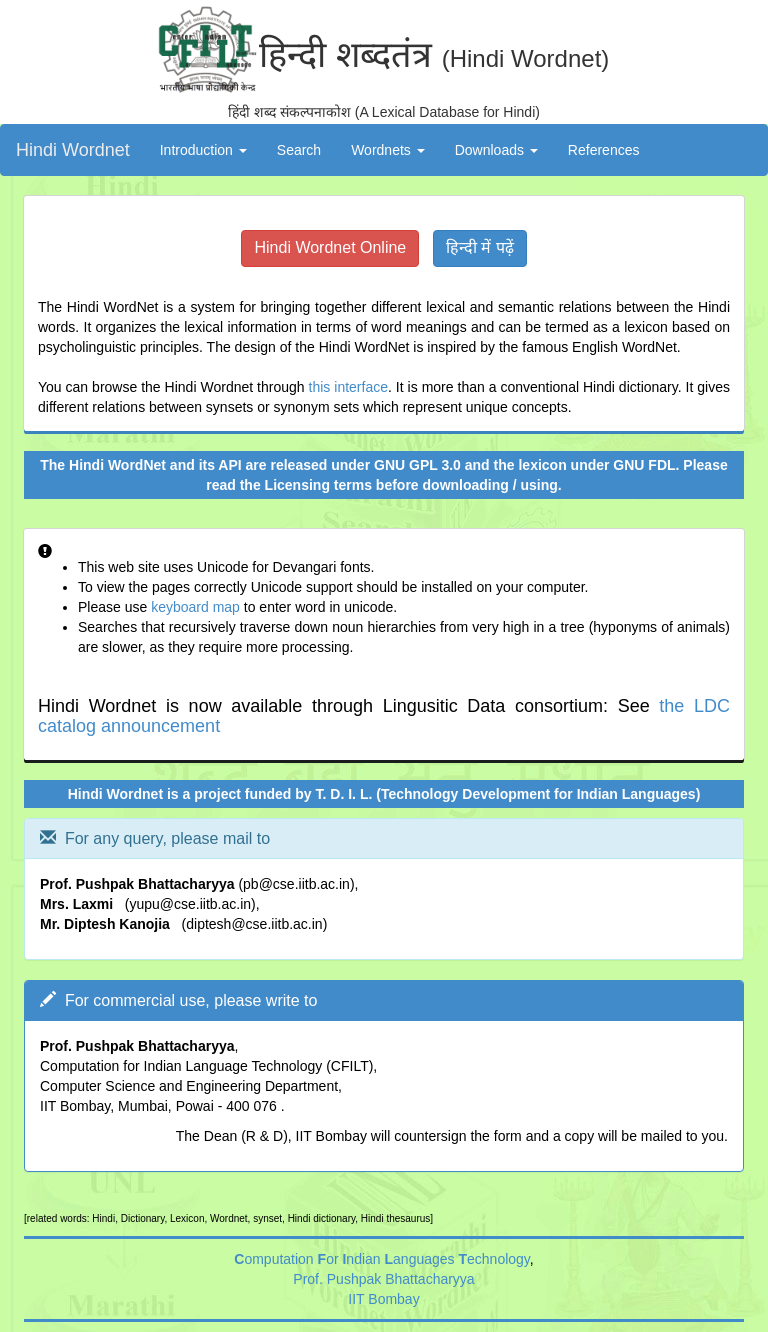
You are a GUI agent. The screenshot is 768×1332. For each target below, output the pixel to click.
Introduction (203, 150)
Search (299, 150)
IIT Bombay (383, 1299)
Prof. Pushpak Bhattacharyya (383, 1279)
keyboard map (195, 607)
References (604, 150)
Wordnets (388, 150)
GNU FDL (644, 465)
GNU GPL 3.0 (417, 465)
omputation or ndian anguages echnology (382, 1259)
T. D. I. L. (344, 794)
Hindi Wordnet (73, 150)
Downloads (496, 150)
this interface (348, 387)
